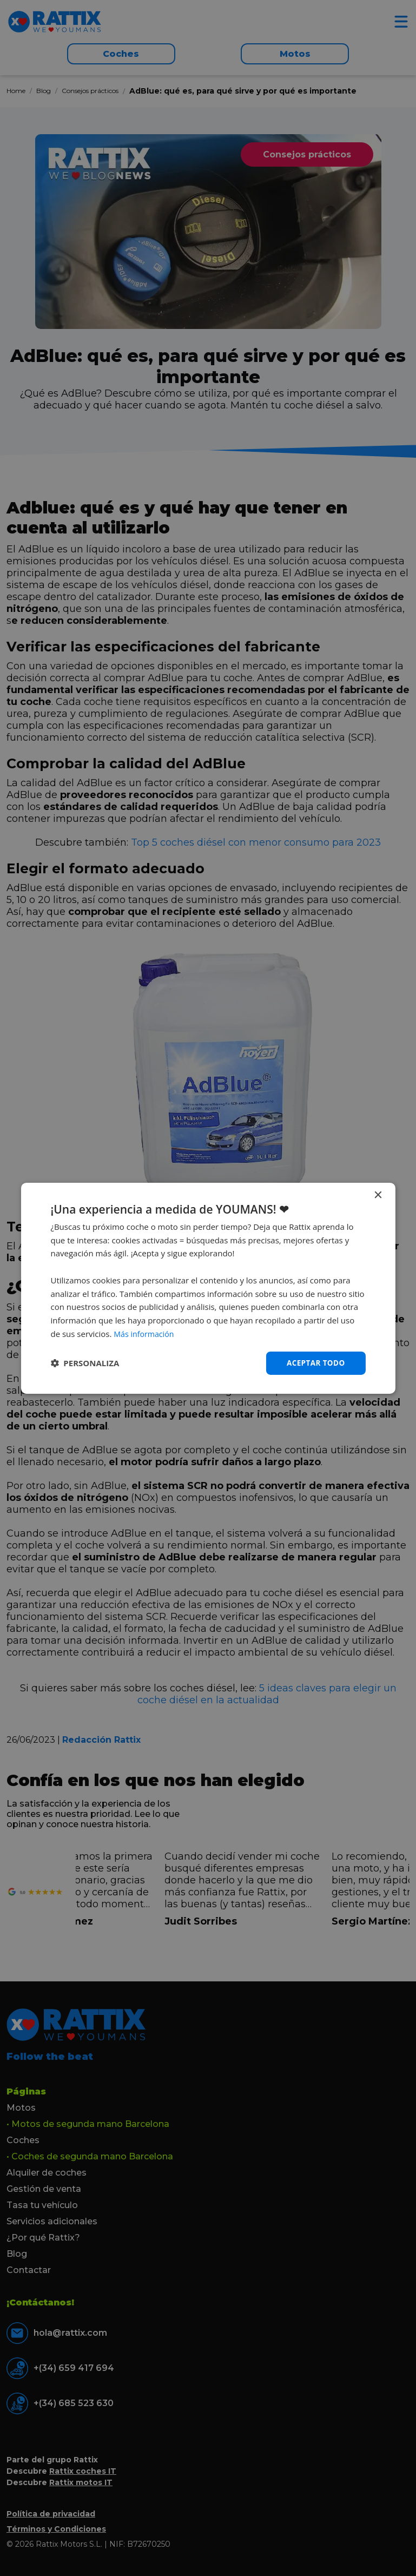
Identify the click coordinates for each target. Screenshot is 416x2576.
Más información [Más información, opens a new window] (145, 1333)
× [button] (378, 1195)
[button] (84, 1363)
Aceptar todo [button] (315, 1363)
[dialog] (208, 1288)
